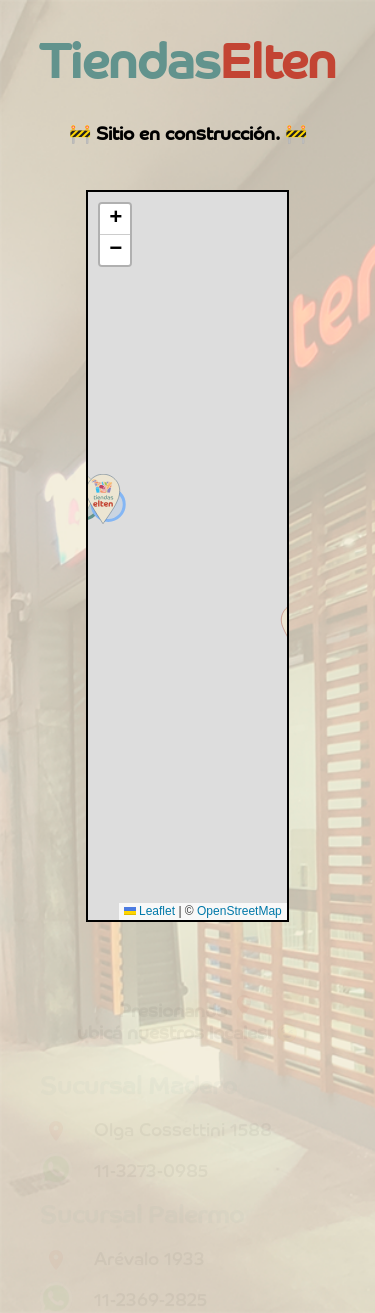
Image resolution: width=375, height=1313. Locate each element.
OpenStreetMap (239, 911)
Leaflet (149, 911)
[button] (103, 499)
